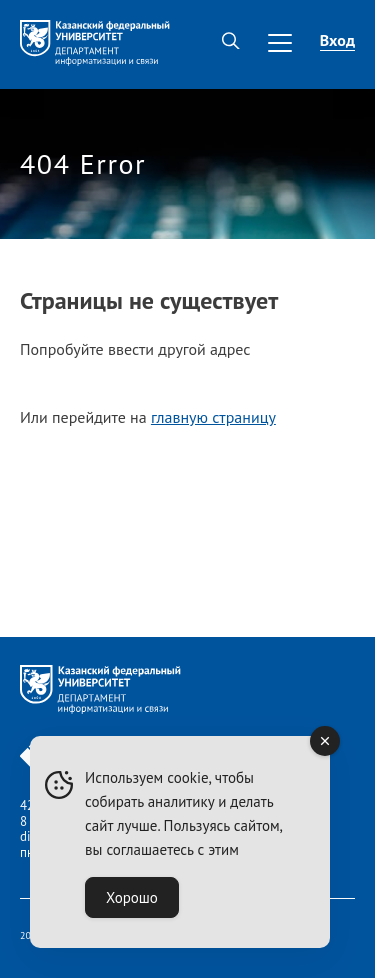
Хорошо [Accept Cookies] (132, 897)
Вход (337, 40)
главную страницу (213, 417)
